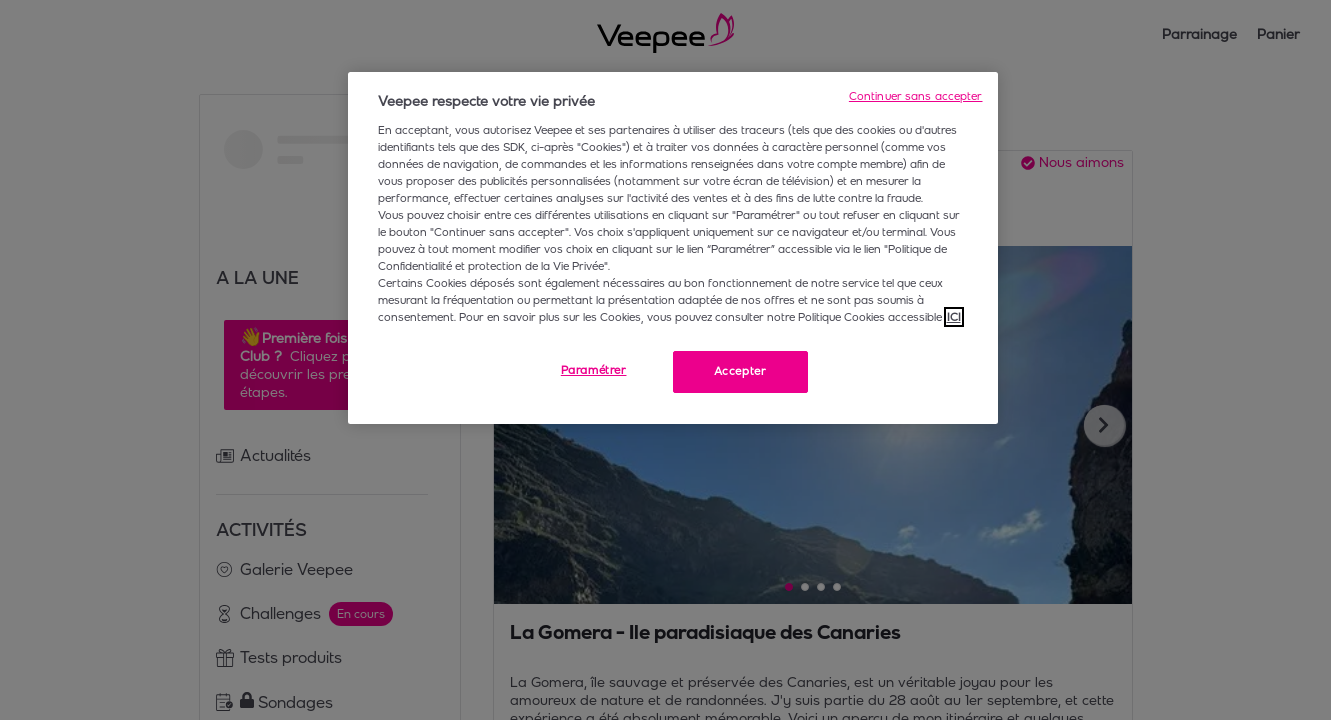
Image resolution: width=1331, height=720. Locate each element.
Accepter (740, 371)
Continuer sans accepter (916, 96)
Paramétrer (594, 370)
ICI (954, 317)
